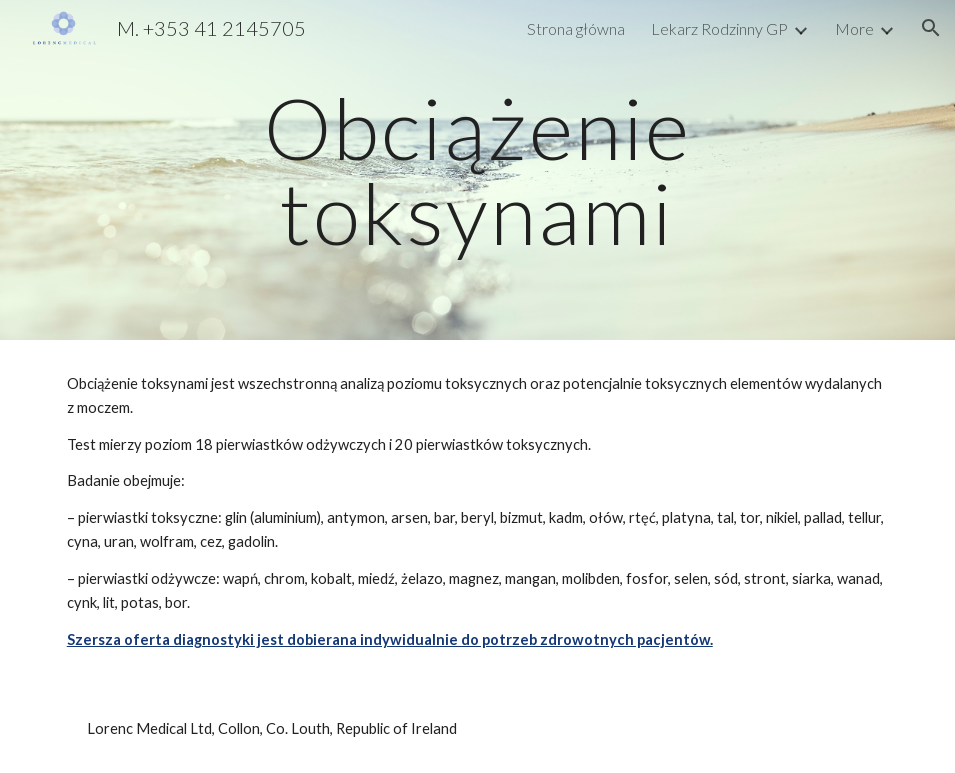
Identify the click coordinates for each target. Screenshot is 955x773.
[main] (477, 170)
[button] (931, 28)
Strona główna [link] (576, 28)
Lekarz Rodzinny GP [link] (719, 28)
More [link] (854, 28)
